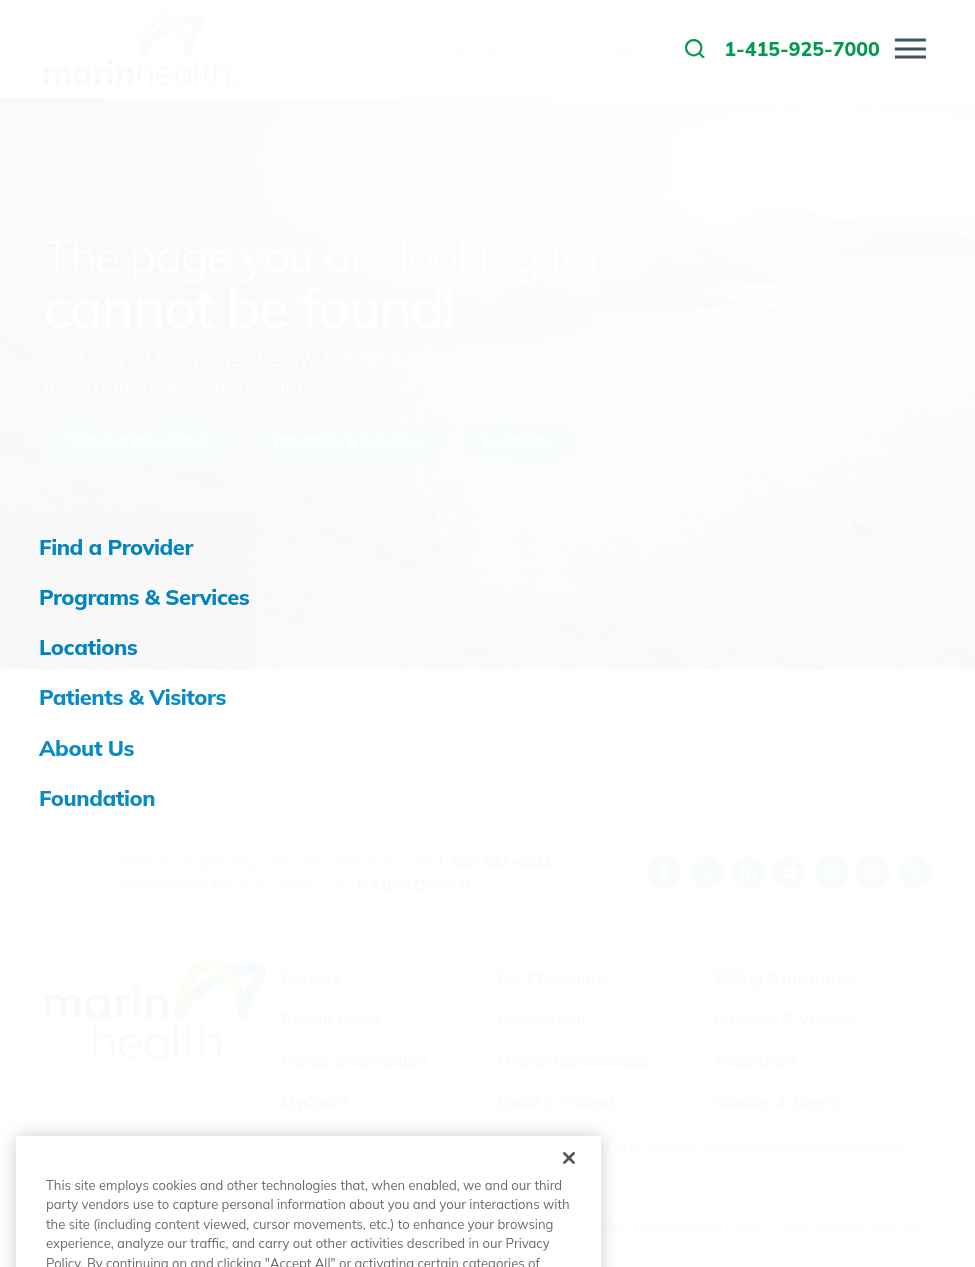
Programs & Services (347, 440)
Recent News (331, 1018)
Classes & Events (778, 1101)
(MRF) (746, 1227)
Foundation (542, 1018)
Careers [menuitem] (546, 48)
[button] (910, 49)
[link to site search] (695, 49)
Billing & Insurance (785, 977)
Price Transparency (658, 1227)
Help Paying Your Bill (851, 1227)
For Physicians (553, 977)
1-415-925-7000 (412, 884)
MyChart (314, 1101)
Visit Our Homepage (138, 440)
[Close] (569, 1204)
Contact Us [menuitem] (626, 48)
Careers (310, 977)
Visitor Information (354, 1060)
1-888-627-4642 (493, 861)
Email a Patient (557, 1101)
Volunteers (755, 1060)
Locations (517, 440)
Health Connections (573, 1060)
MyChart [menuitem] (474, 48)
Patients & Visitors (785, 1018)
